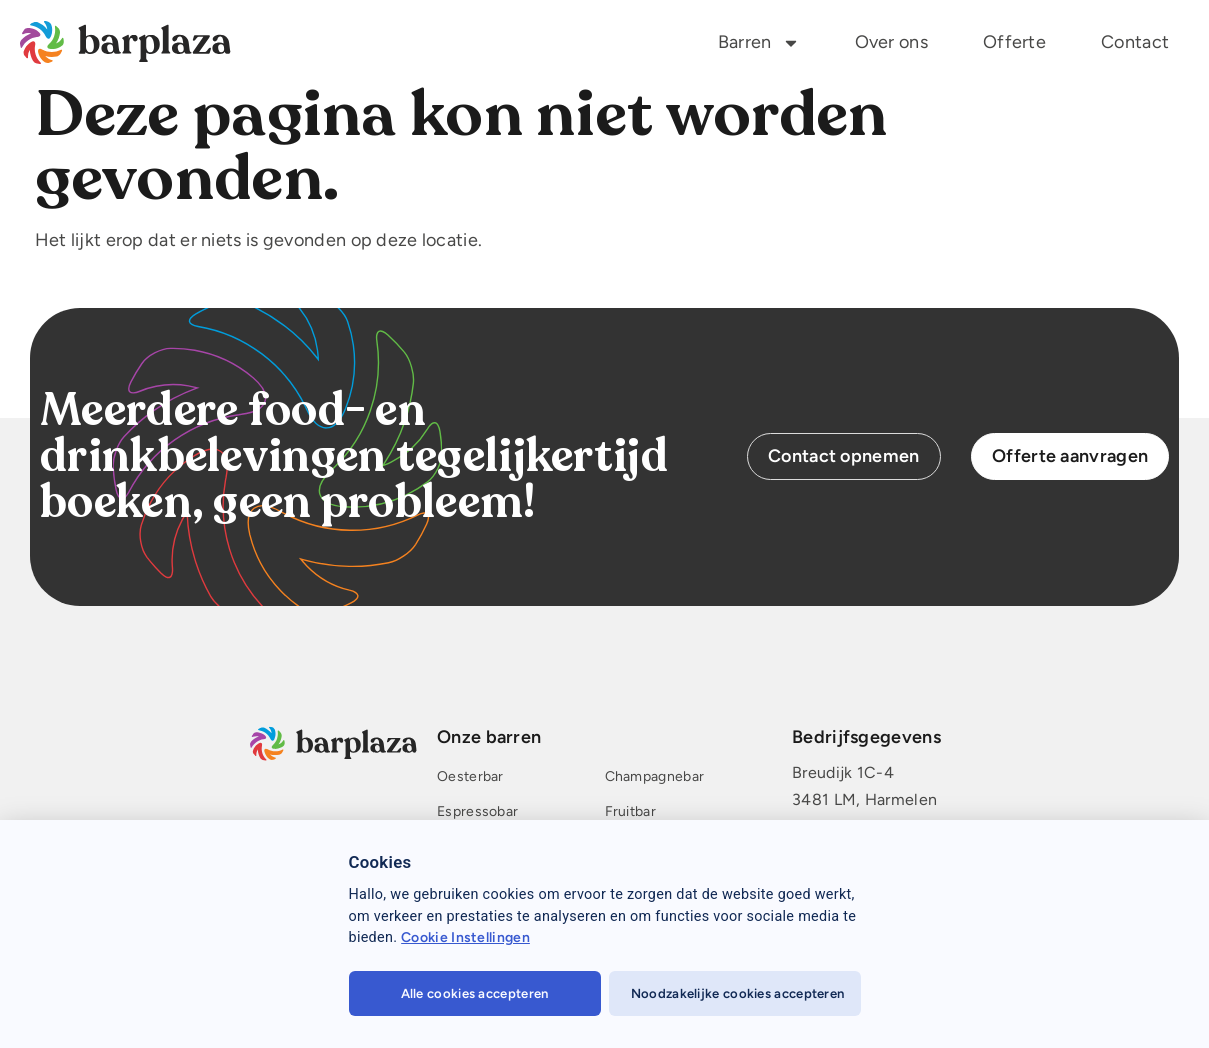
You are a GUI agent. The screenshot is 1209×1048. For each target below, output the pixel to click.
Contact (1135, 42)
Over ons (891, 42)
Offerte (1014, 42)
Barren (759, 43)
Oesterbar (470, 777)
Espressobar (477, 812)
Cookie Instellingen (465, 937)
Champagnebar (655, 777)
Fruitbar (630, 812)
